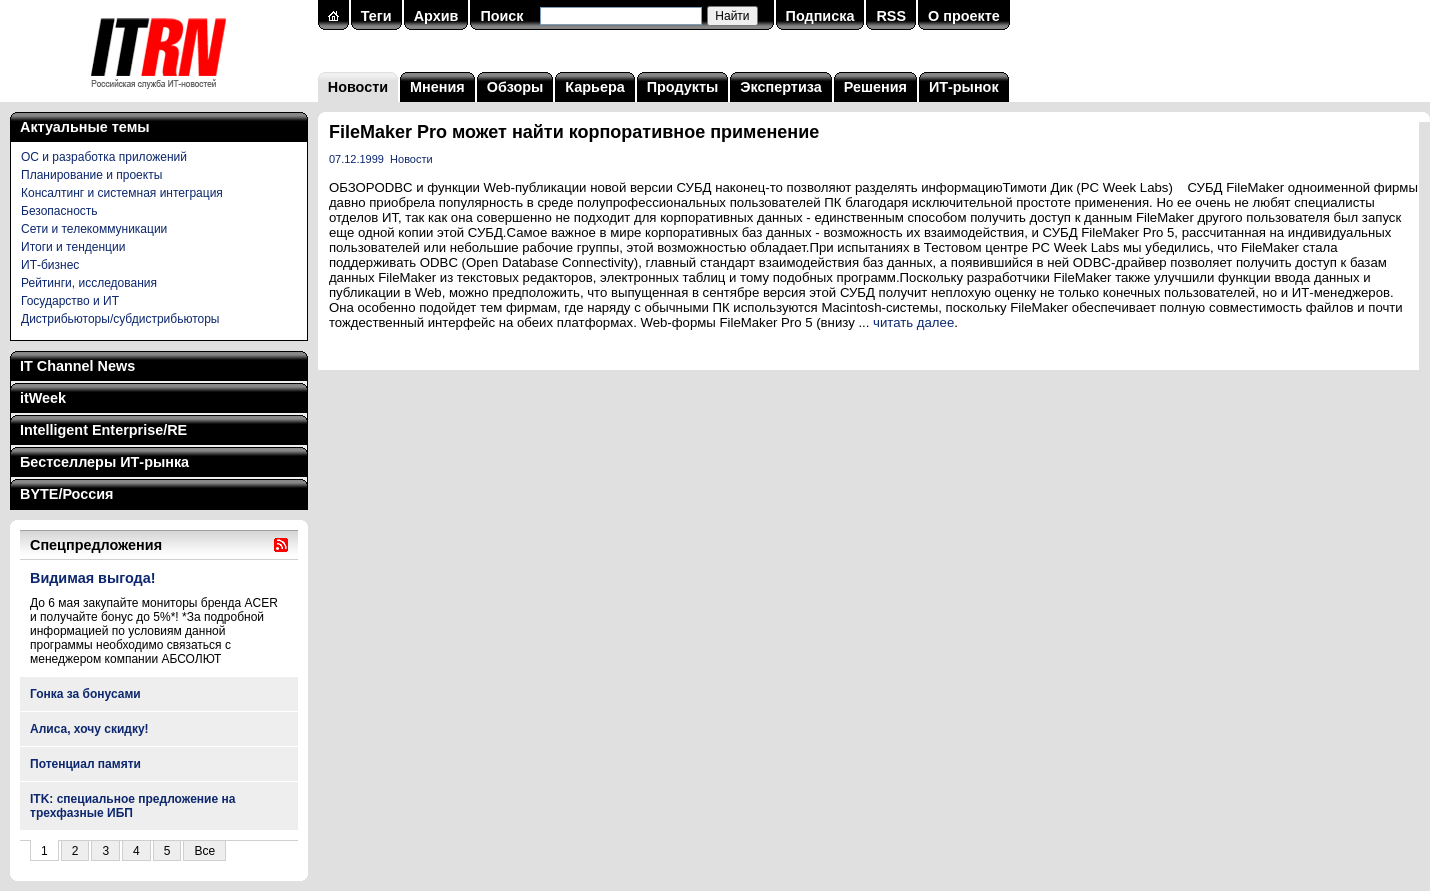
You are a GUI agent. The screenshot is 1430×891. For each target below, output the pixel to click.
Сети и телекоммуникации (94, 229)
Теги (376, 16)
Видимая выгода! (93, 578)
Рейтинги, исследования (89, 283)
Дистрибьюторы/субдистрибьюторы (120, 319)
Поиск (501, 16)
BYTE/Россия (66, 494)
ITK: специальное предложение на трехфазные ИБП (132, 806)
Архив (436, 16)
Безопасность (59, 211)
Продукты (683, 87)
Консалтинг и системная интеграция (122, 193)
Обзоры (515, 87)
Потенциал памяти (85, 764)
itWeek (43, 398)
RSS (891, 16)
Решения (875, 87)
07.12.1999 (356, 159)
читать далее (913, 322)
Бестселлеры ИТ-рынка (104, 462)
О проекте (964, 16)
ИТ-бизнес (50, 265)
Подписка (820, 16)
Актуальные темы (85, 127)
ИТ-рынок (964, 87)
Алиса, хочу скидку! (89, 729)
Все (204, 851)
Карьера (594, 87)
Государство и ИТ (70, 301)
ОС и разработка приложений (104, 157)
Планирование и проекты (91, 175)
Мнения (437, 87)
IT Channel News (77, 366)
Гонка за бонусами (85, 694)
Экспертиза (780, 87)
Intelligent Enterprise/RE (103, 430)
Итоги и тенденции (73, 247)
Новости (358, 87)
